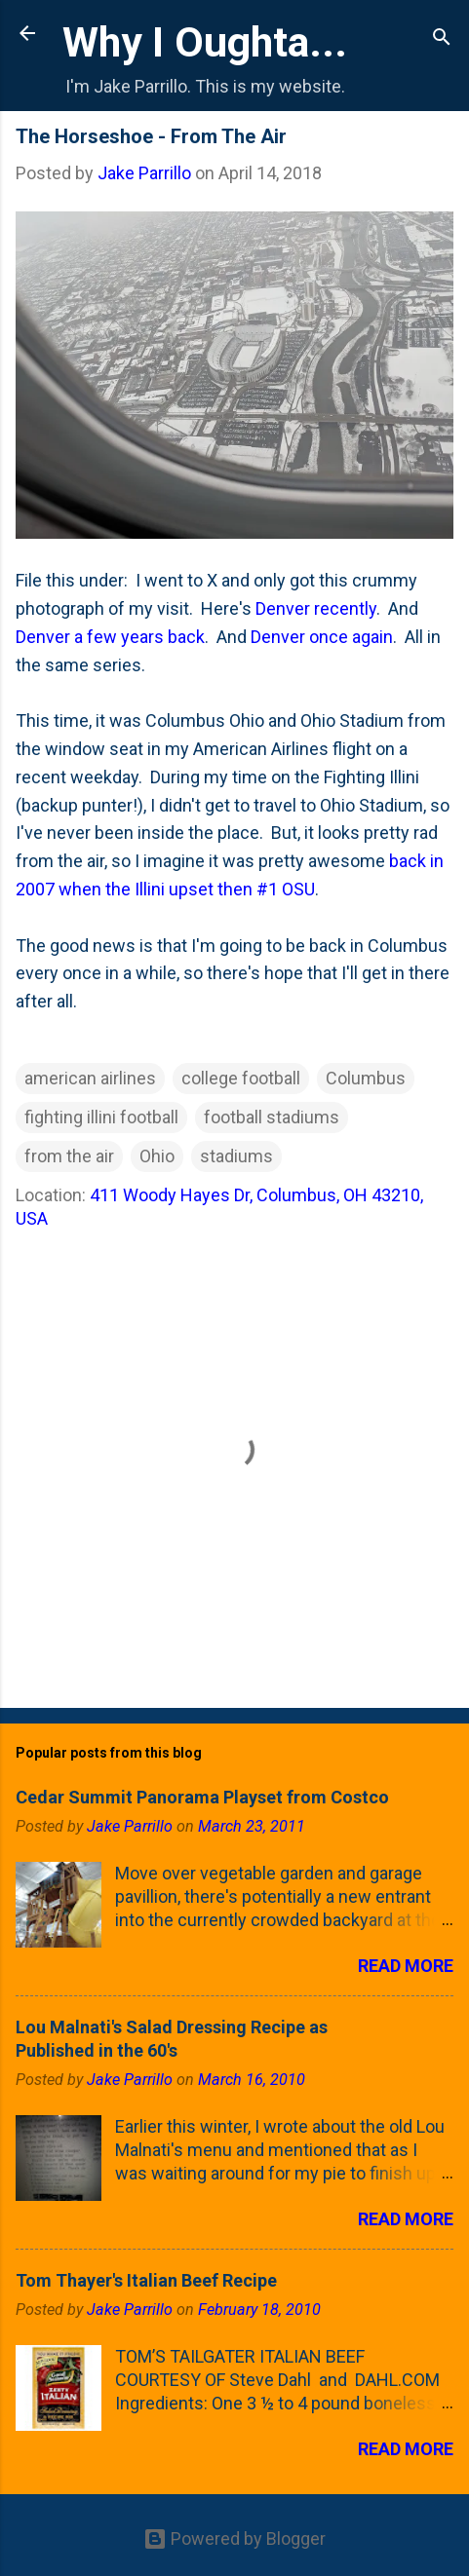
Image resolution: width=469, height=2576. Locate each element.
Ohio (157, 1156)
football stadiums (271, 1117)
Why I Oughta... (204, 42)
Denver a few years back (110, 636)
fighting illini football (101, 1117)
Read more (405, 1965)
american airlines (90, 1078)
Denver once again (322, 636)
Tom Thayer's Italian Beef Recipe (146, 2280)
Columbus (366, 1078)
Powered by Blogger (234, 2538)
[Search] (441, 39)
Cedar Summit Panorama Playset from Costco (202, 1797)
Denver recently (315, 608)
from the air (69, 1156)
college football (240, 1078)
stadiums (236, 1156)
